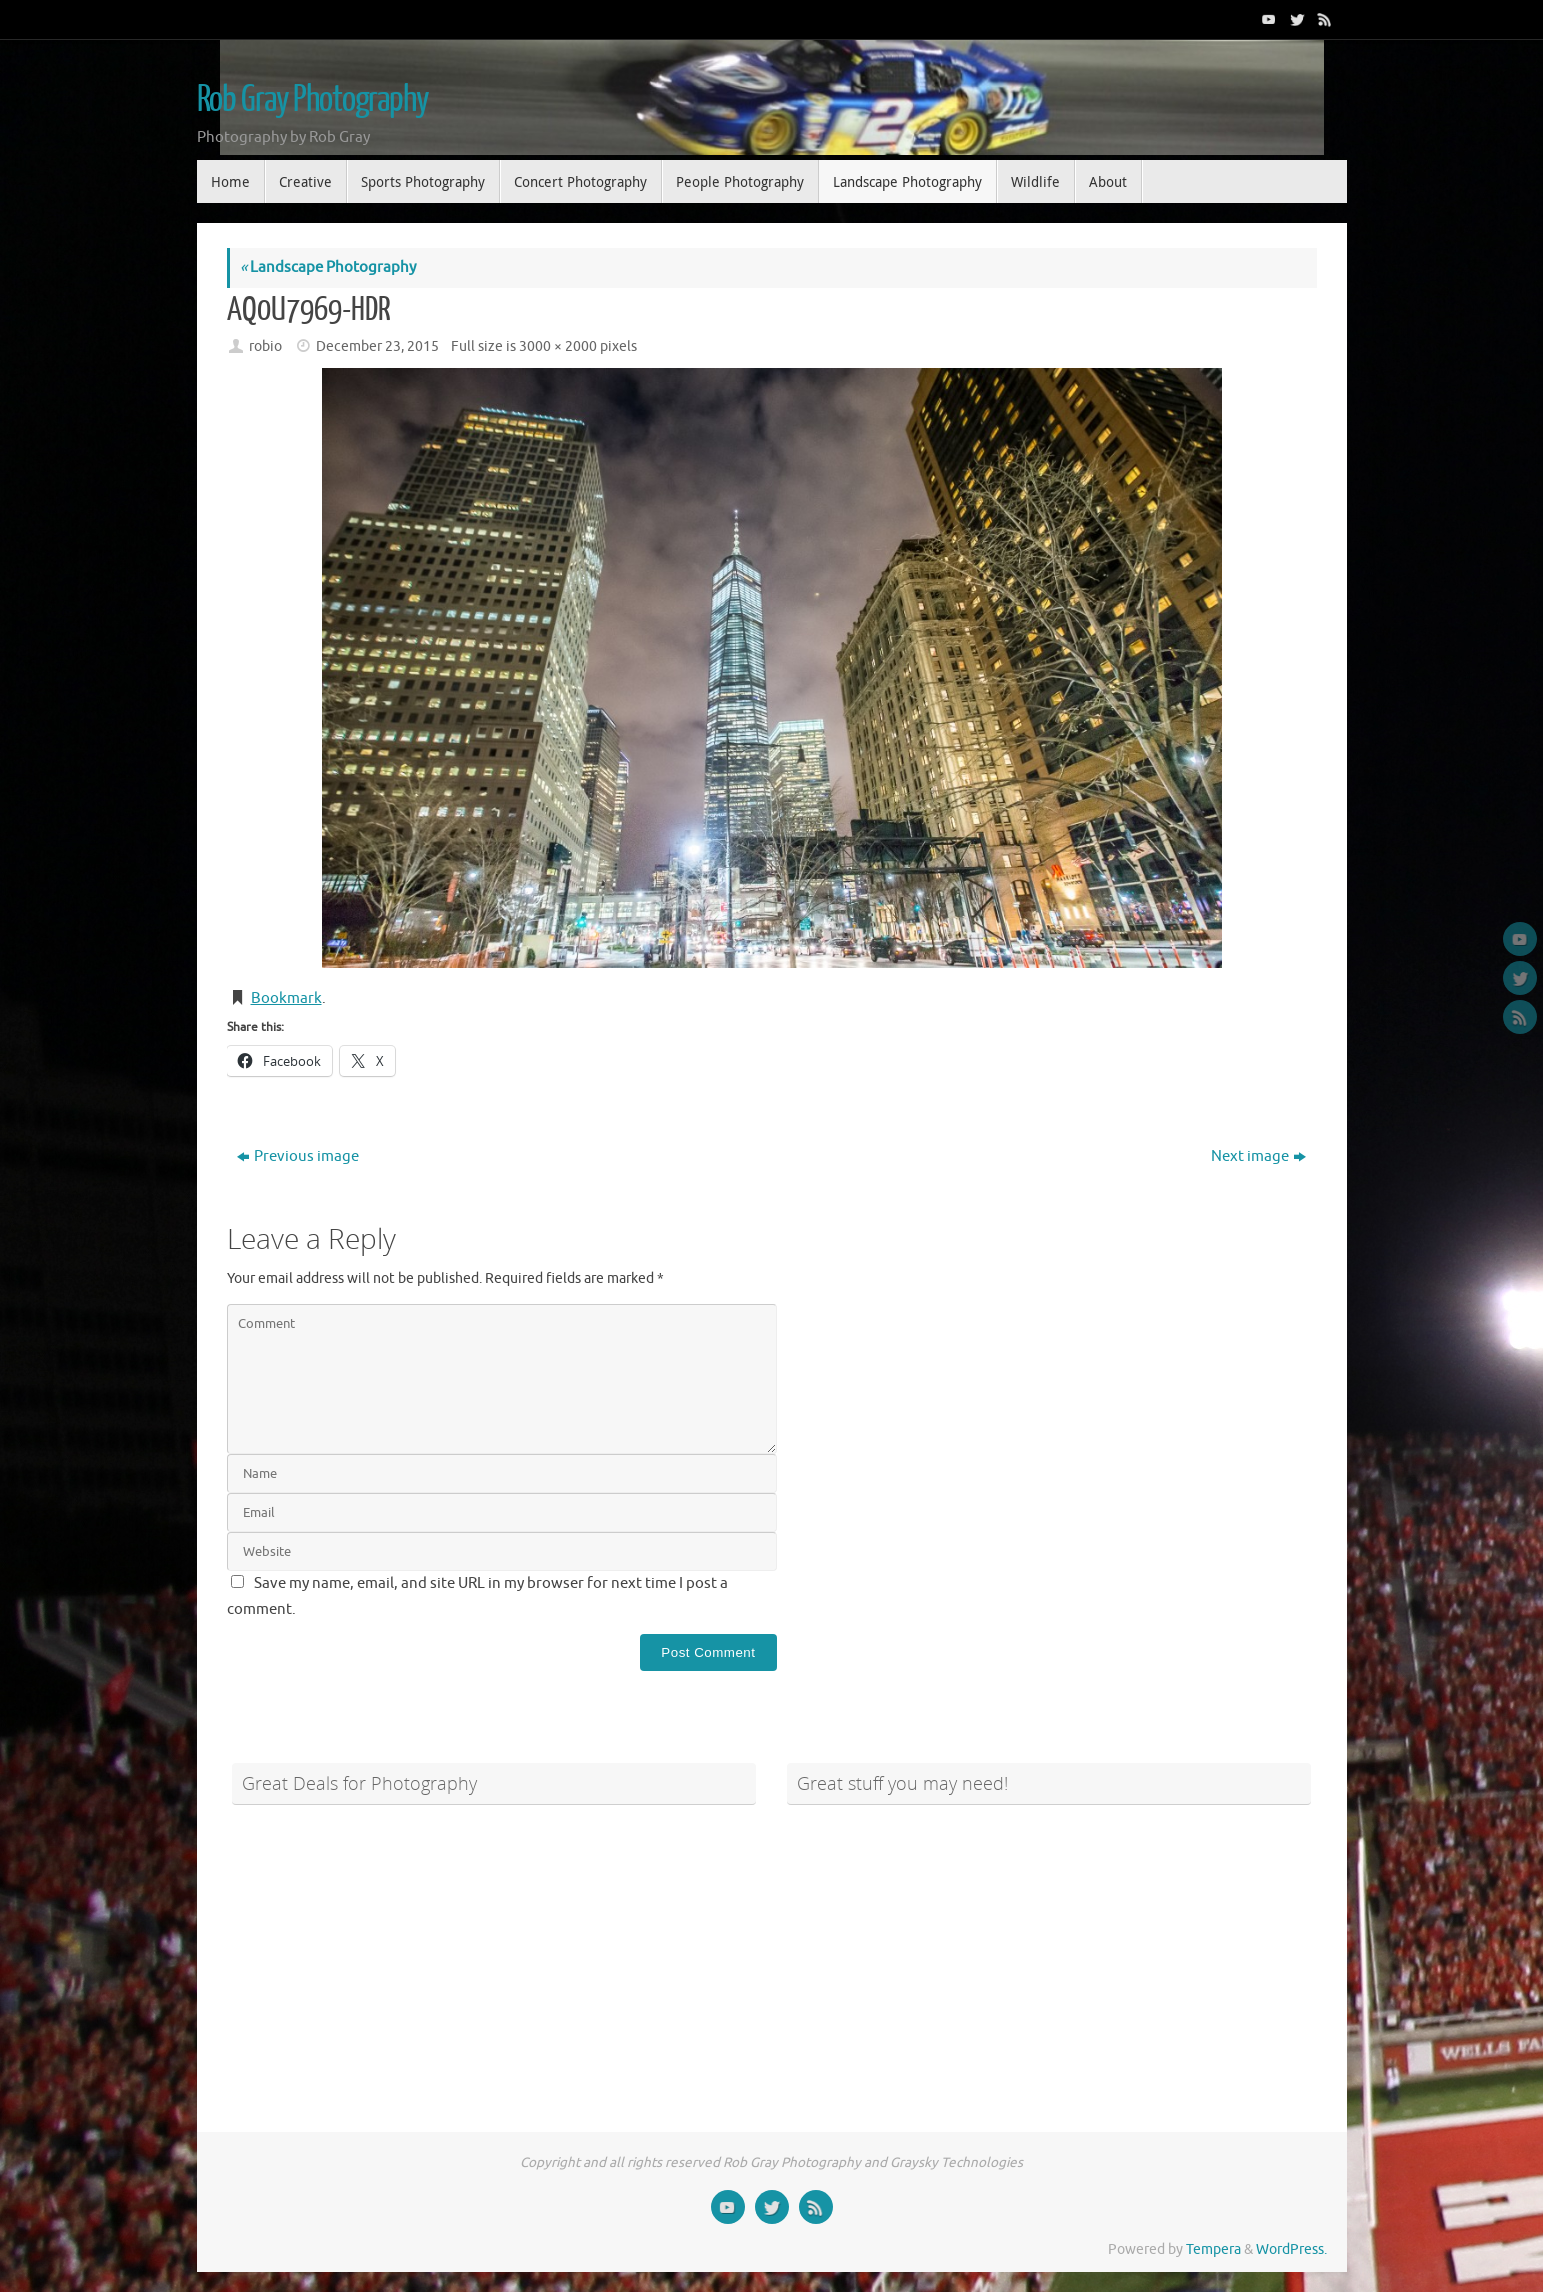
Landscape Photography (328, 267)
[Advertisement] (494, 1957)
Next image (1258, 1156)
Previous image (298, 1156)
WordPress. (1291, 2249)
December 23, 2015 (377, 346)
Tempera (1213, 2249)
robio (265, 346)
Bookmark (286, 998)
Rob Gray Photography (313, 100)
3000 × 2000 (558, 346)
